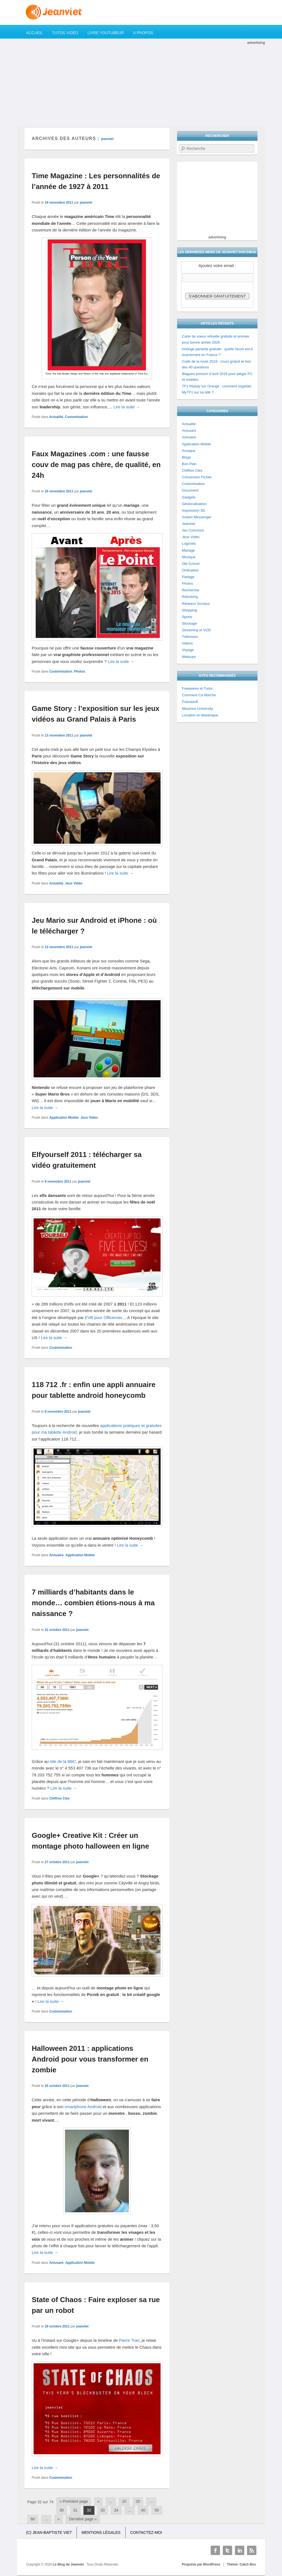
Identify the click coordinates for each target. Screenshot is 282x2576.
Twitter (227, 2550)
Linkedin (239, 2550)
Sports (187, 617)
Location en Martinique (200, 715)
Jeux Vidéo (73, 883)
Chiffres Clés (59, 1798)
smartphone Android (83, 2106)
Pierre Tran (129, 2340)
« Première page (73, 2501)
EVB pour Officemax (103, 1317)
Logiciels (189, 543)
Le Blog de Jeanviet (69, 2564)
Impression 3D (193, 510)
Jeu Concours (193, 530)
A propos (143, 33)
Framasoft (190, 702)
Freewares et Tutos (197, 688)
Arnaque (189, 451)
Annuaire (56, 1555)
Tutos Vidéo (65, 33)
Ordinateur (190, 570)
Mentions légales (101, 2532)
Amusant (56, 2263)
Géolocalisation (194, 504)
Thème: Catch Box (241, 2564)
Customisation (76, 417)
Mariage (188, 550)
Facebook (215, 2550)
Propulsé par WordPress (201, 2564)
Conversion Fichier (197, 477)
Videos (187, 643)
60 (33, 2519)
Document (190, 490)
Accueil (34, 33)
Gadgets (189, 497)
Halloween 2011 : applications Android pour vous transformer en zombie (90, 2059)
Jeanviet (188, 524)
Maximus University (197, 708)
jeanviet (107, 139)
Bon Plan (189, 464)
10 (124, 2501)
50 (156, 2510)
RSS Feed (251, 2550)
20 (138, 2501)
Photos (79, 671)
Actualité (56, 417)
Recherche (190, 590)
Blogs (186, 457)
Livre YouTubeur (106, 33)
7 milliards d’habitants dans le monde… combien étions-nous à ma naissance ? (93, 1603)
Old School (191, 564)
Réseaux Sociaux (196, 603)
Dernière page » (82, 2519)
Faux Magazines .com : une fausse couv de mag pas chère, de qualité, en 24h (96, 464)
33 (103, 2510)
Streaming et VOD (196, 630)
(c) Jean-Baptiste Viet (49, 2532)
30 (61, 2510)
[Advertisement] (141, 84)
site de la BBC (63, 1761)
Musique (189, 557)
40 (143, 2510)
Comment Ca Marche (199, 695)
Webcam (189, 657)
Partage (188, 577)
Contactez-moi (146, 2532)
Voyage (188, 650)
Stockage (189, 623)
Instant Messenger (197, 517)
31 (75, 2510)
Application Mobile (64, 1118)
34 (116, 2510)
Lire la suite (126, 406)
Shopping (189, 610)
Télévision (190, 637)
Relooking (190, 597)
